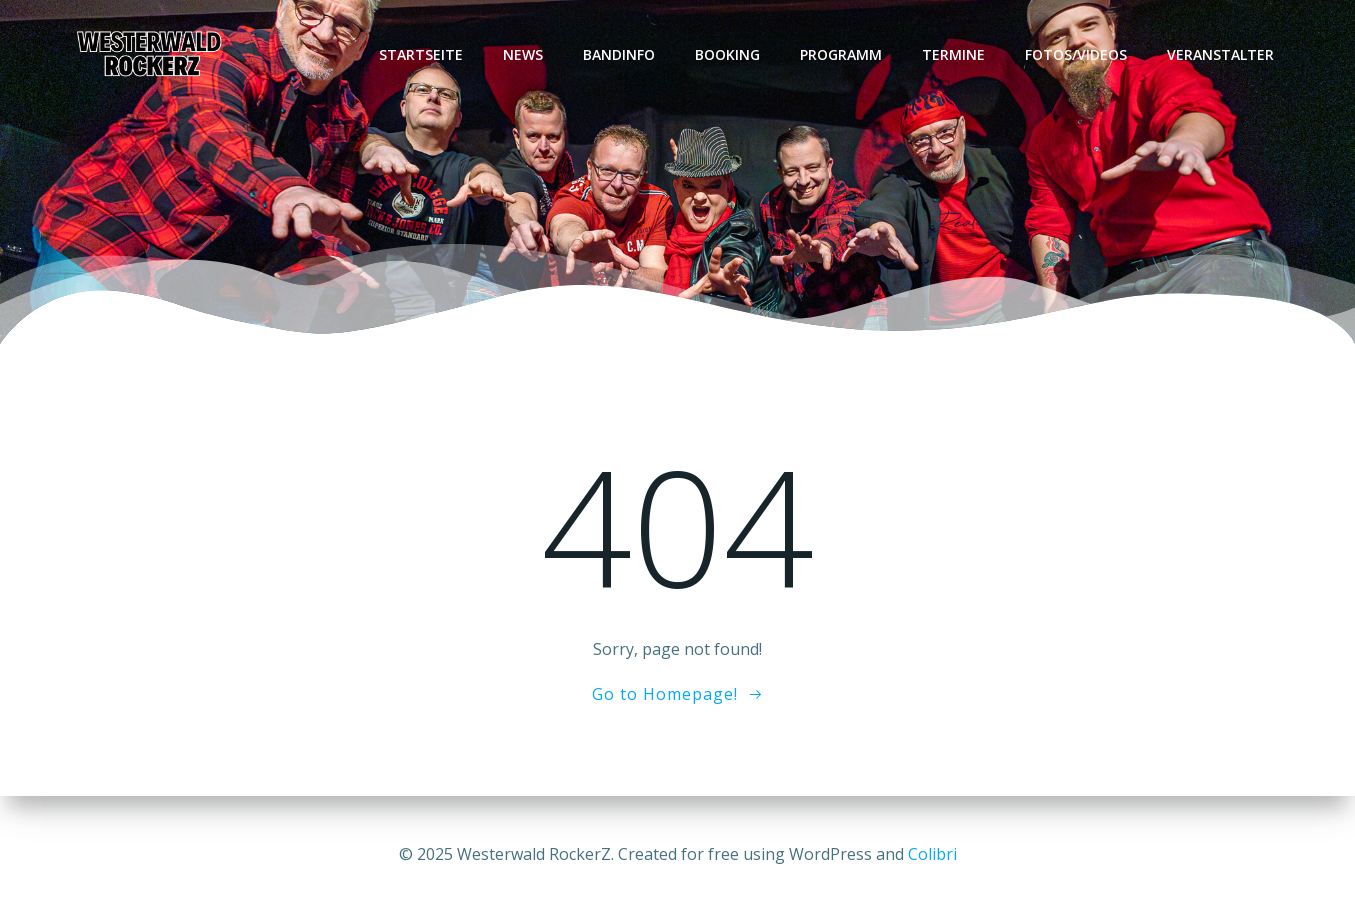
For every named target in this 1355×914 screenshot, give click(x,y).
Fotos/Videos (1076, 54)
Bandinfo (619, 54)
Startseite (421, 54)
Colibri (932, 854)
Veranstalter (1220, 54)
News (523, 54)
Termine (953, 54)
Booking (727, 54)
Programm (841, 54)
